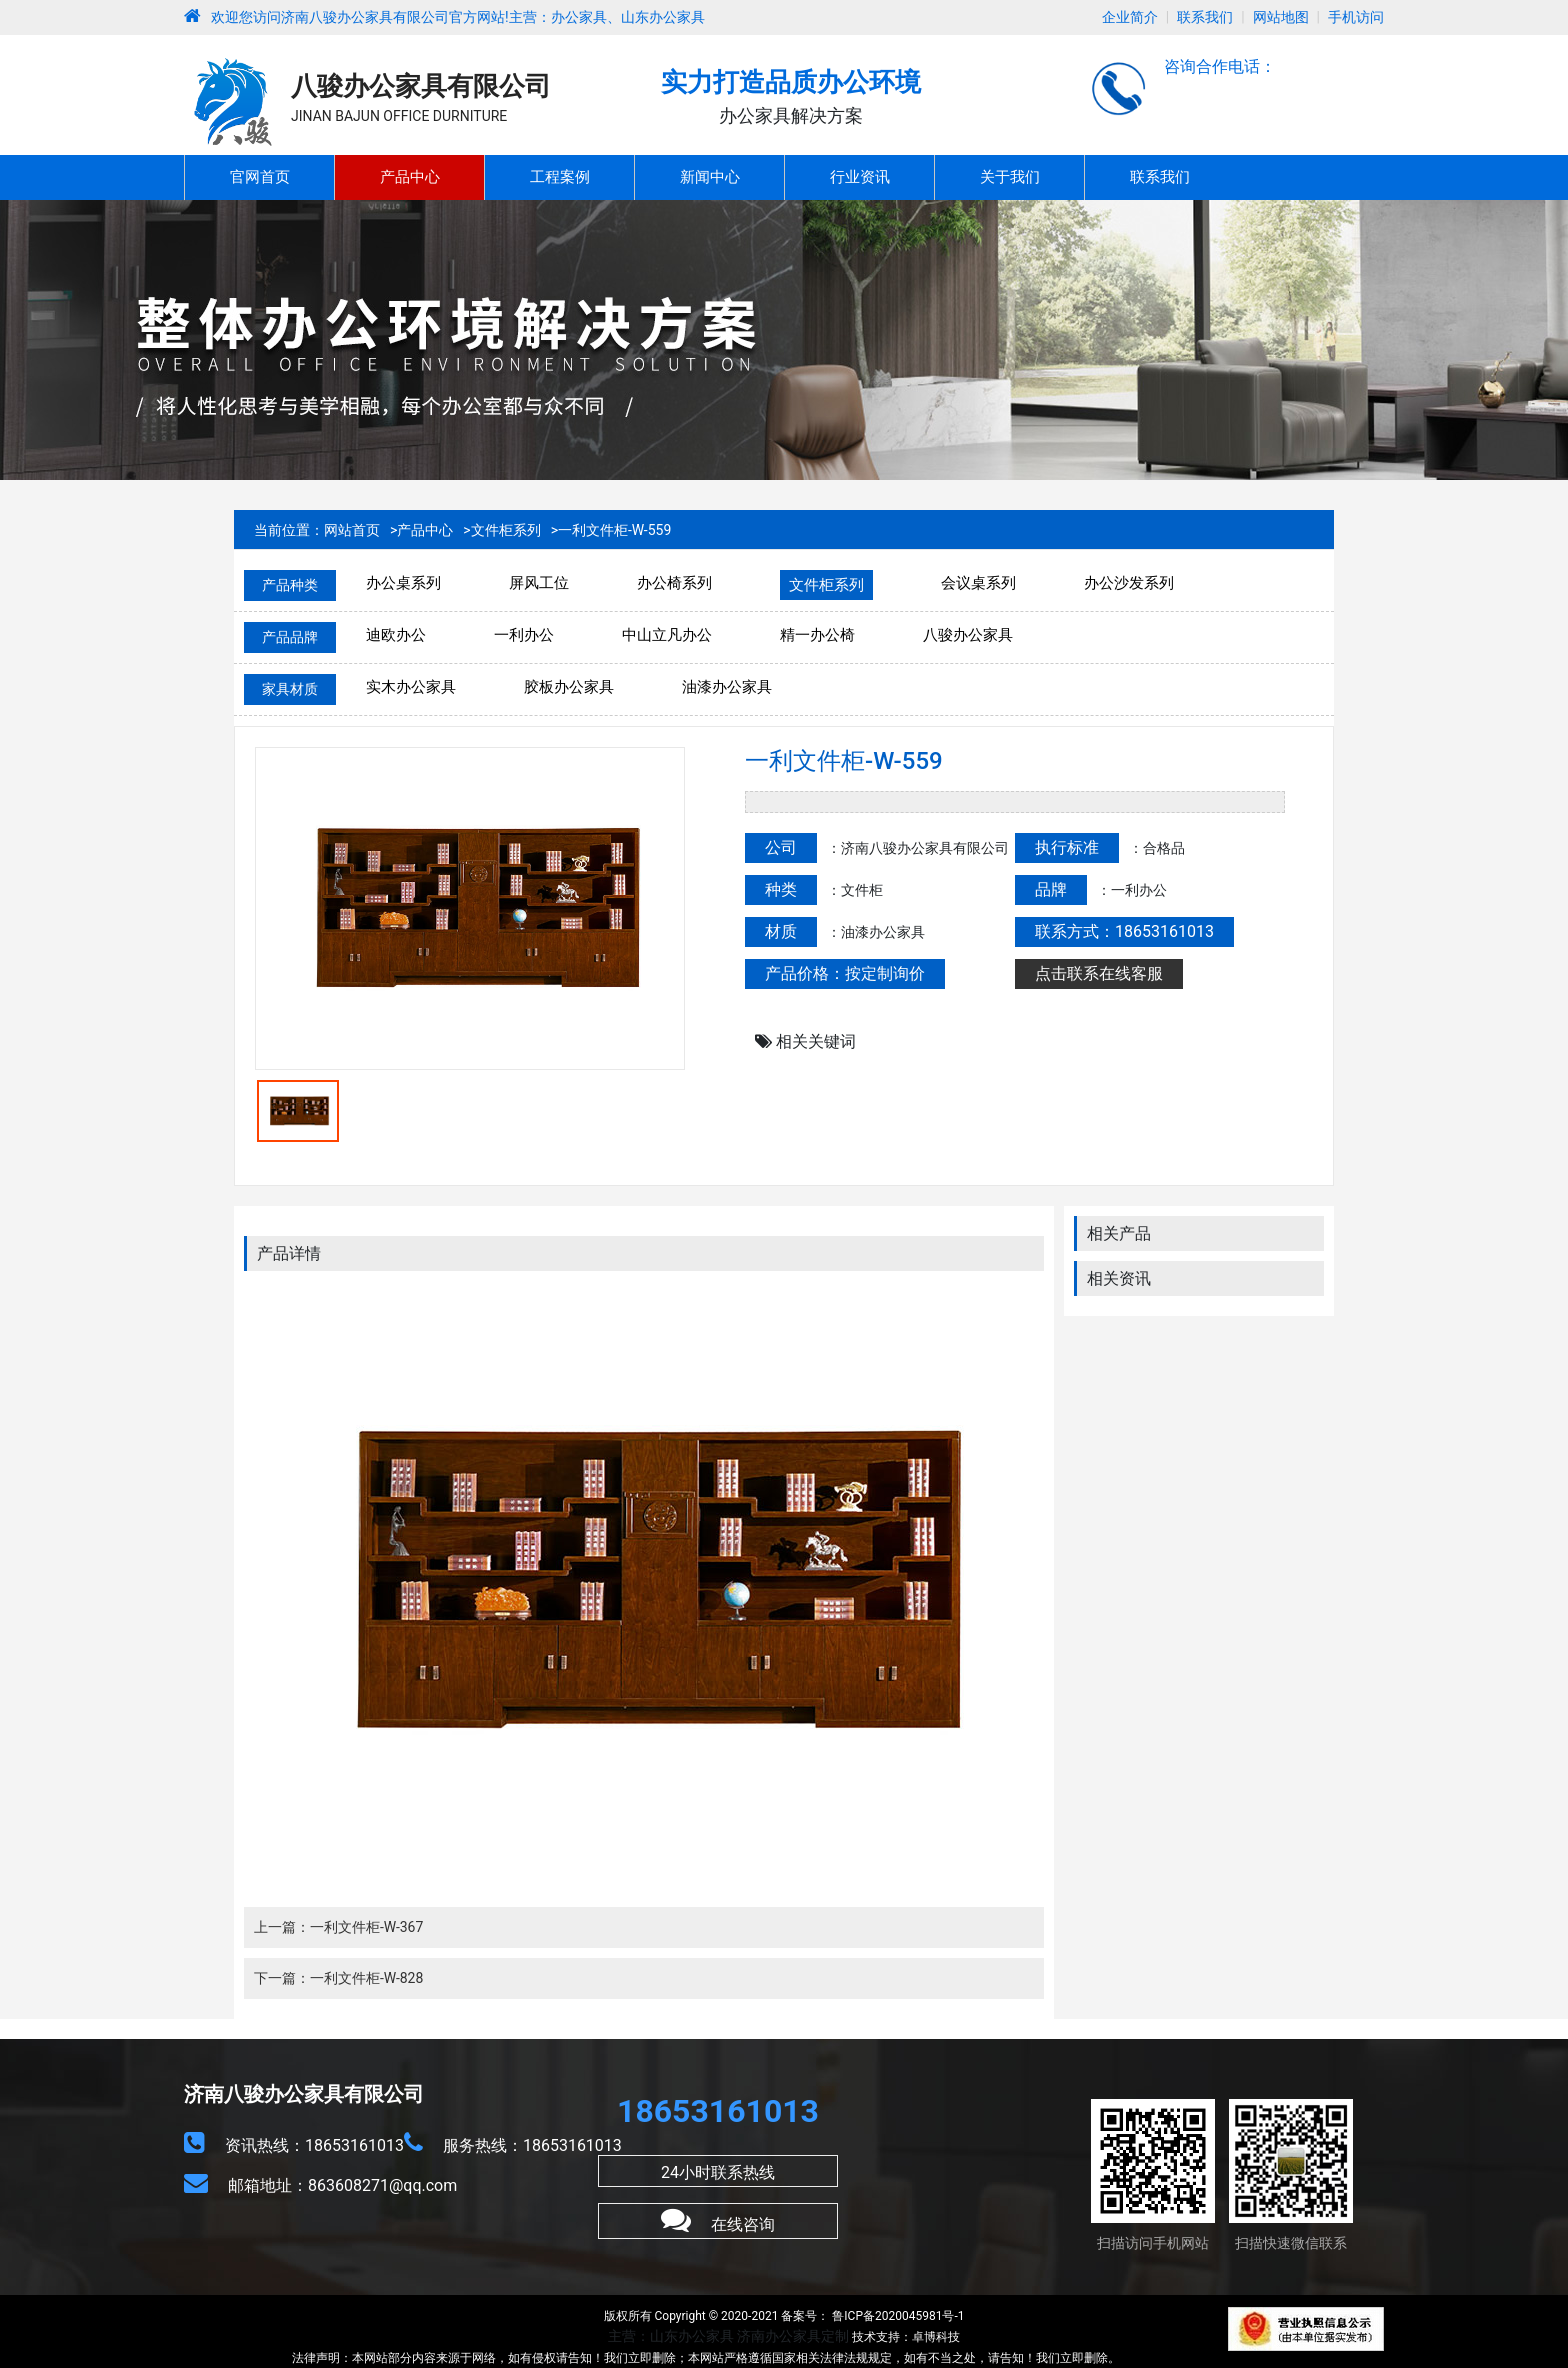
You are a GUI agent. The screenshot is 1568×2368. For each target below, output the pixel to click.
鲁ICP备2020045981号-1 (896, 2316)
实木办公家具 (411, 687)
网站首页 (352, 530)
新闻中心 (710, 177)
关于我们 (1010, 177)
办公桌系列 (403, 583)
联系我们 (1205, 17)
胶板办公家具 (569, 687)
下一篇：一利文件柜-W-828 (338, 1978)
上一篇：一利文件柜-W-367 (338, 1927)
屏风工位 (539, 583)
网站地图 (1281, 17)
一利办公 (524, 635)
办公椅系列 (674, 583)
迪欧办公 (396, 635)
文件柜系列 (506, 530)
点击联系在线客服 (1099, 973)
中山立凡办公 (667, 635)
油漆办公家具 (727, 687)
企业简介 (1130, 17)
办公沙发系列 (1129, 583)
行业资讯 (860, 177)
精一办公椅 (817, 635)
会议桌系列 (978, 583)
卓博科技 (936, 2337)
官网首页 (260, 177)
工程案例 (560, 177)
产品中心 (410, 177)
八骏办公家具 (968, 635)
